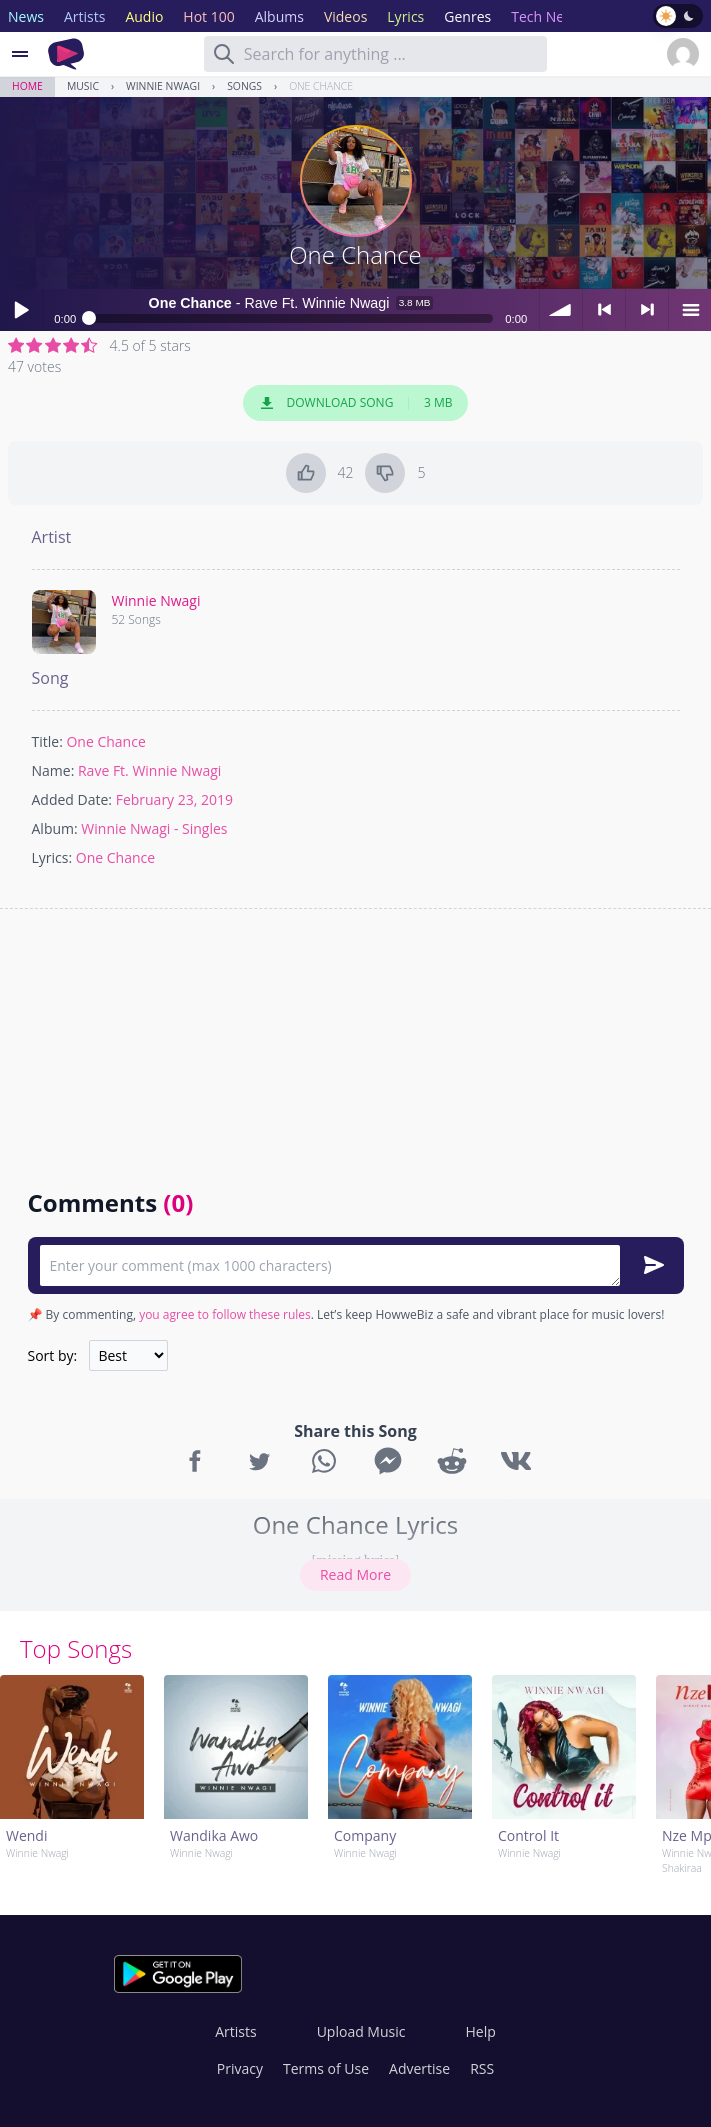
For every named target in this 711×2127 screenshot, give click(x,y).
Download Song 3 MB (356, 403)
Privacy (240, 2068)
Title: (47, 741)
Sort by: (53, 1355)
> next (647, 310)
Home (27, 86)
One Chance (321, 86)
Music (83, 86)
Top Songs (76, 1648)
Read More (355, 1574)
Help (480, 2031)
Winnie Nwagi (163, 86)
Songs (244, 86)
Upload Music (361, 2031)
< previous (604, 310)
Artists (235, 2031)
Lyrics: (52, 857)
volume (561, 310)
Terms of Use (326, 2068)
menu (690, 310)
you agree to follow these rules (225, 1314)
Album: (55, 828)
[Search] (224, 54)
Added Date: (72, 799)
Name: (53, 770)
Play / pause (21, 310)
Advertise (419, 2068)
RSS (482, 2068)
